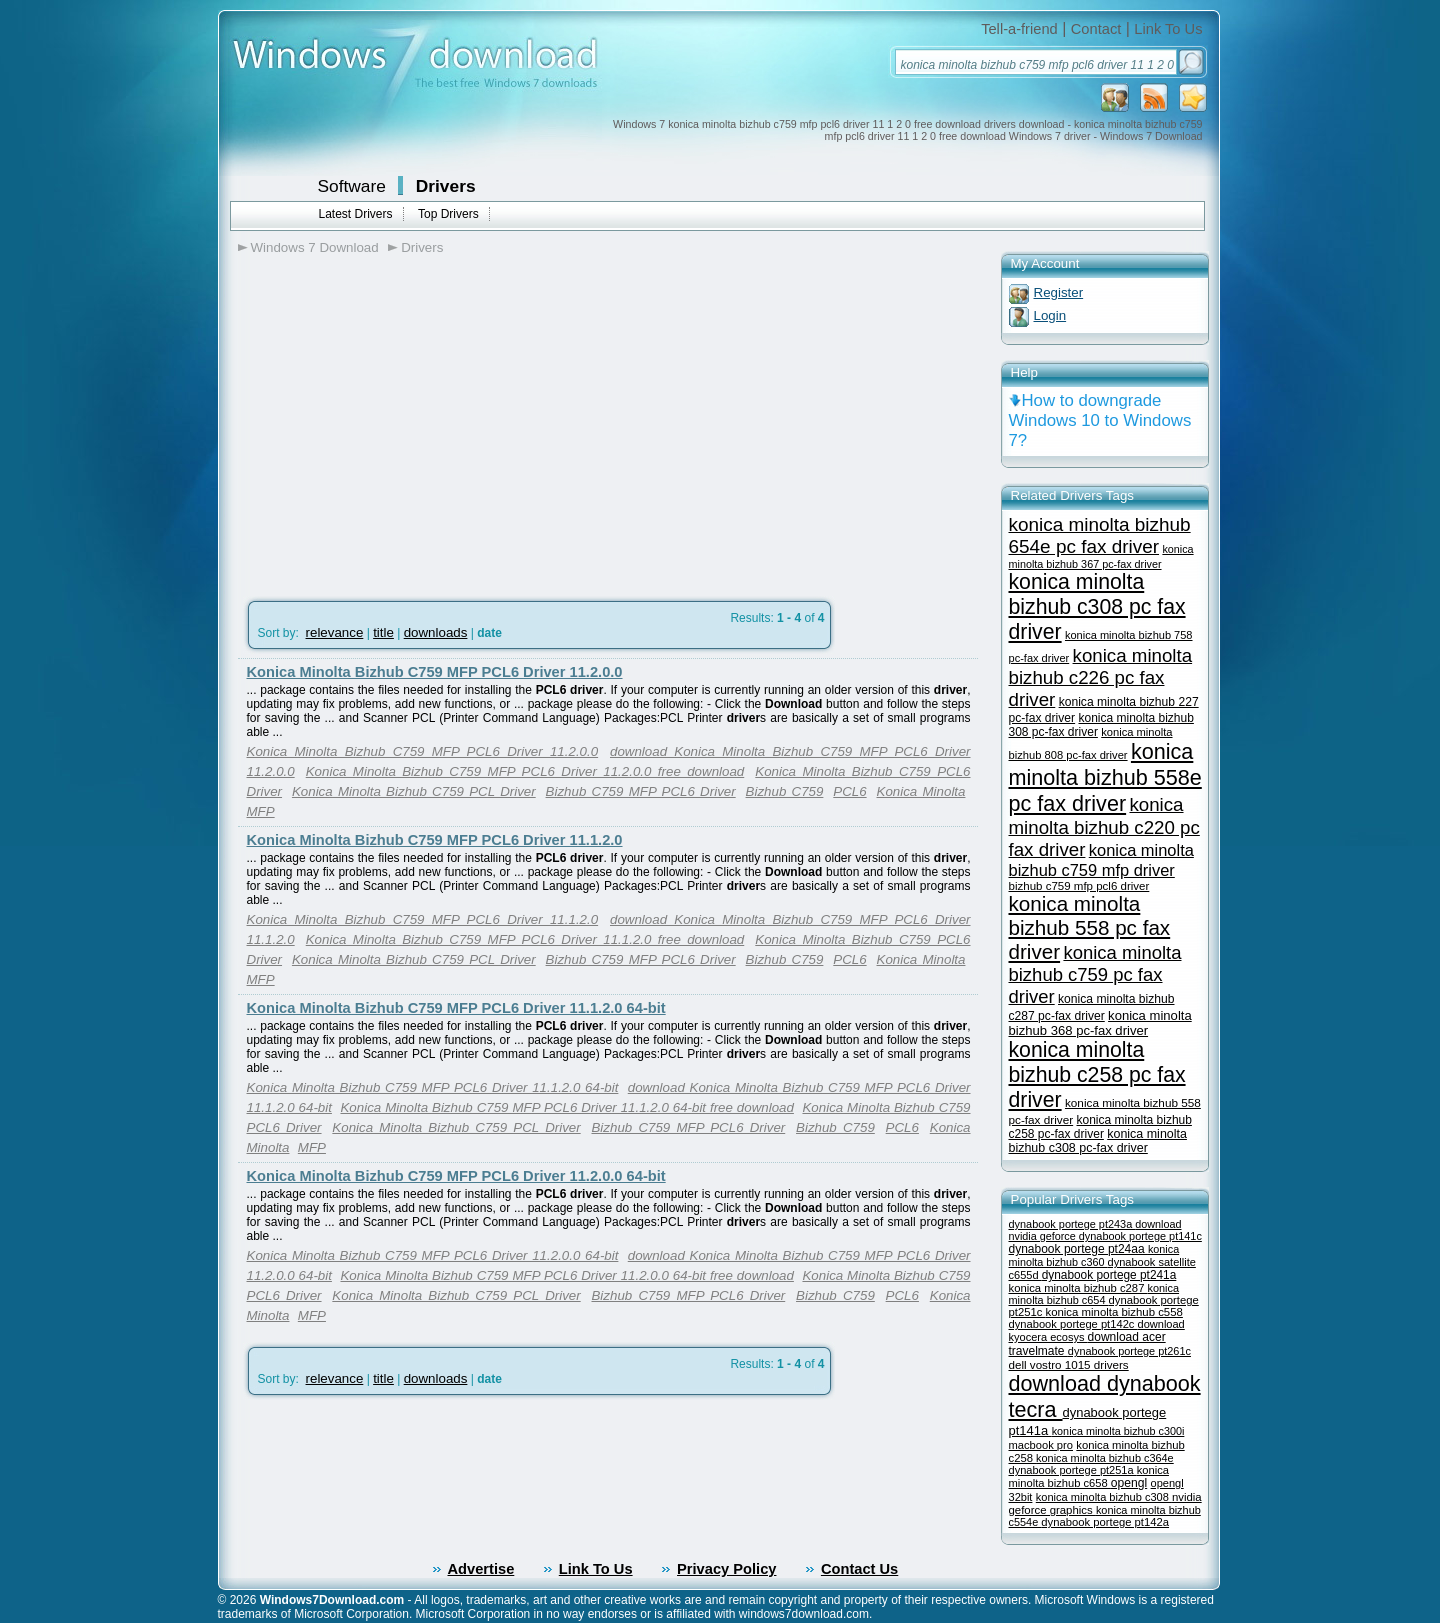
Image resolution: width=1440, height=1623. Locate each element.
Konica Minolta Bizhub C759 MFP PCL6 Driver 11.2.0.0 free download (525, 771)
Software (352, 186)
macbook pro (1041, 1445)
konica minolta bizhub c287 (1078, 1288)
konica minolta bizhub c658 (1089, 1476)
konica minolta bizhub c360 (1094, 1255)
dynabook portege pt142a (1105, 1522)
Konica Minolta (921, 791)
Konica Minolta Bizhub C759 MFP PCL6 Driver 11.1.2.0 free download (525, 939)
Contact (1096, 29)
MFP (261, 811)
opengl (1129, 1483)
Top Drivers (448, 214)
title (383, 632)
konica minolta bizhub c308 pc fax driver (1097, 607)
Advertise (481, 1569)
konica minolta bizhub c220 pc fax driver (1104, 827)
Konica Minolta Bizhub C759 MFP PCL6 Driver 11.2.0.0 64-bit (456, 1176)
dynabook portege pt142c (1073, 1324)
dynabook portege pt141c (1140, 1236)
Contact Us (859, 1569)
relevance (335, 632)
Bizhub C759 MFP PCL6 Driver (641, 791)
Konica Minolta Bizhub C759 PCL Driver (414, 791)
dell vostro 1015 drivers (1069, 1364)
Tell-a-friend (1019, 29)
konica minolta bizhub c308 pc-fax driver (1098, 1141)
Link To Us (1168, 29)
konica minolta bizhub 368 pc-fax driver (1100, 1023)
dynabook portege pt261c (1129, 1351)
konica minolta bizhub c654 (1094, 1294)
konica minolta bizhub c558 (1113, 1312)
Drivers (446, 186)
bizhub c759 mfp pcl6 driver (1079, 886)
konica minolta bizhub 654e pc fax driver (1100, 535)
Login (1050, 315)
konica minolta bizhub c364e (1105, 1458)
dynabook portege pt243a (1072, 1224)
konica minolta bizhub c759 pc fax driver (1095, 974)
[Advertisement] (406, 421)
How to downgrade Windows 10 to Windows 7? (1100, 420)
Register (1059, 292)
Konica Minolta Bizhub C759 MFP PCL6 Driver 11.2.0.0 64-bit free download (566, 1275)
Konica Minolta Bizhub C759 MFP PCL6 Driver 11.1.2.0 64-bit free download (566, 1107)
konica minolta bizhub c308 (1104, 1497)
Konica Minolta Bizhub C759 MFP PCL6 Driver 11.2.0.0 (435, 672)
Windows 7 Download (315, 247)
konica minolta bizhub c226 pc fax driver (1101, 677)
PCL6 (849, 791)
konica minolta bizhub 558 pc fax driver (1090, 927)
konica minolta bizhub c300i (1118, 1431)
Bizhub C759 (785, 791)
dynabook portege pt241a (1109, 1275)
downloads (436, 632)
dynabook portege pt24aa (1078, 1249)
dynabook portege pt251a (1073, 1470)
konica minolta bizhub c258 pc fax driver (1097, 1075)
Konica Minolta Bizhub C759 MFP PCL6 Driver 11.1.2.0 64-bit (456, 1008)
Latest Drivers (356, 214)
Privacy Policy (726, 1569)
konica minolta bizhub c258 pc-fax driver (1100, 1127)
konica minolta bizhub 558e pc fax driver (1105, 777)
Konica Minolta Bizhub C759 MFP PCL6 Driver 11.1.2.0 (435, 840)
